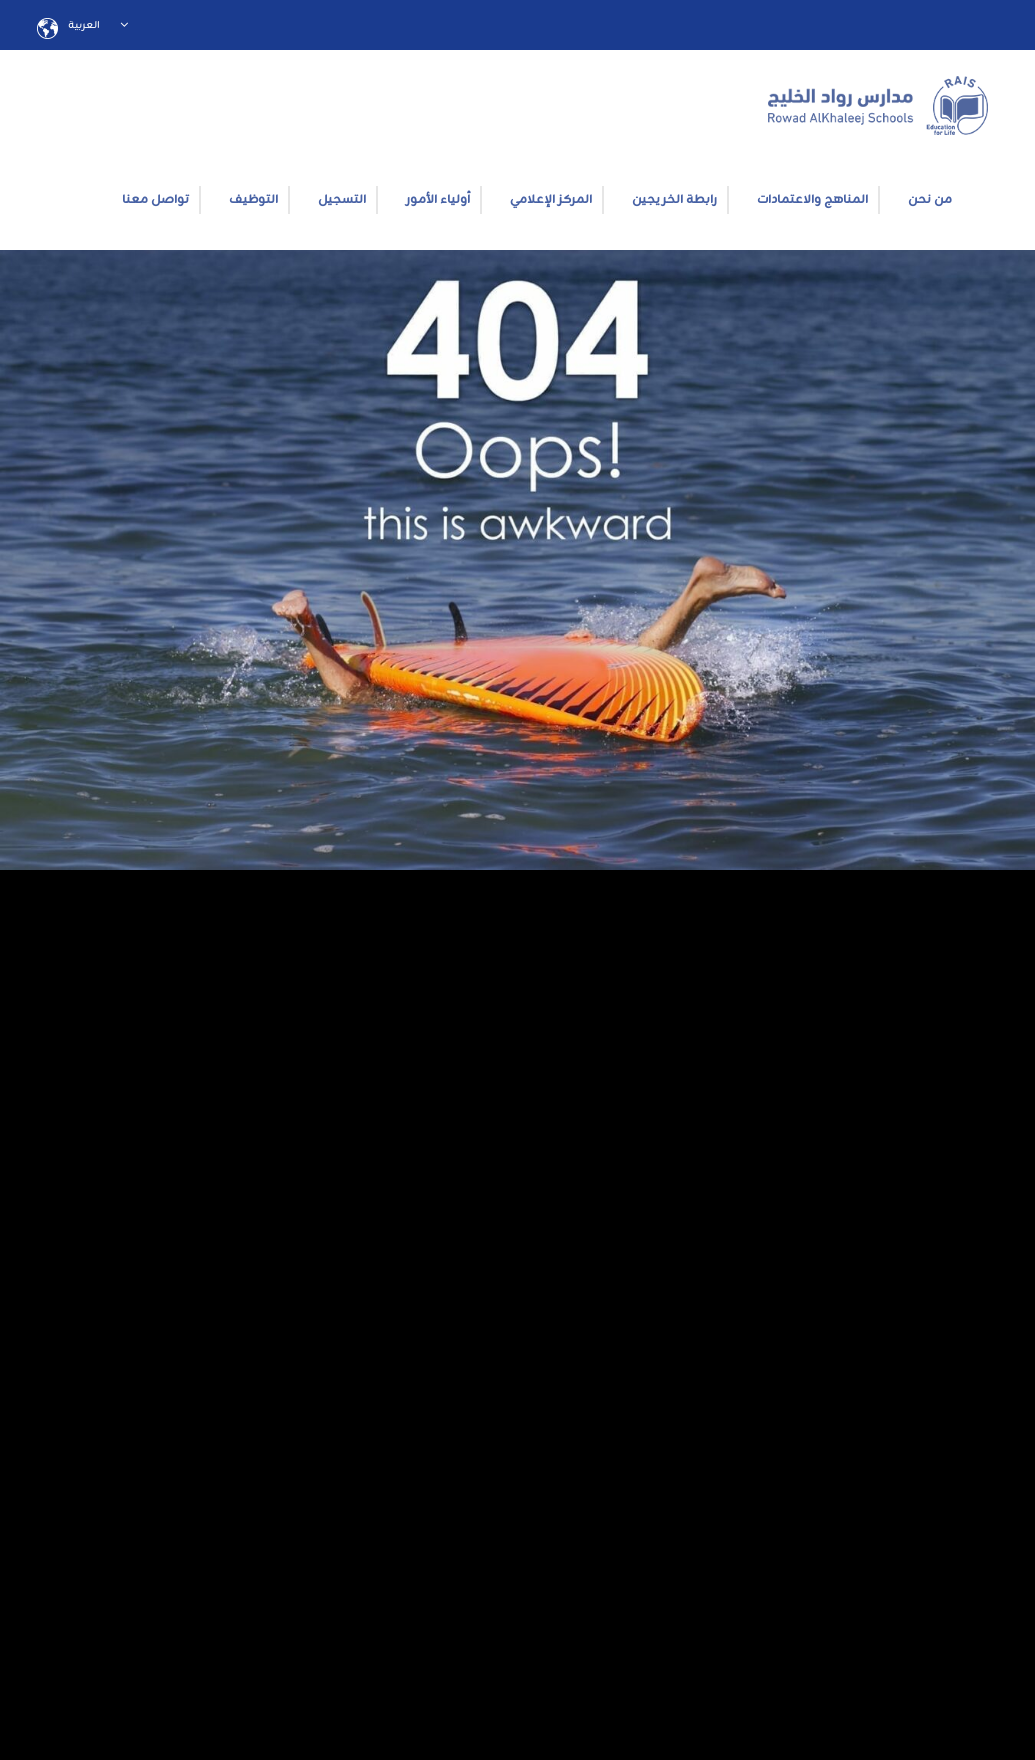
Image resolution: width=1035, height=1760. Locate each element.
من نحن (930, 200)
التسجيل (342, 200)
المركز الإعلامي (551, 200)
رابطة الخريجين (674, 200)
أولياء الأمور (438, 200)
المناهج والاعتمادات (812, 200)
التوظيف (253, 200)
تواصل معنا (155, 200)
